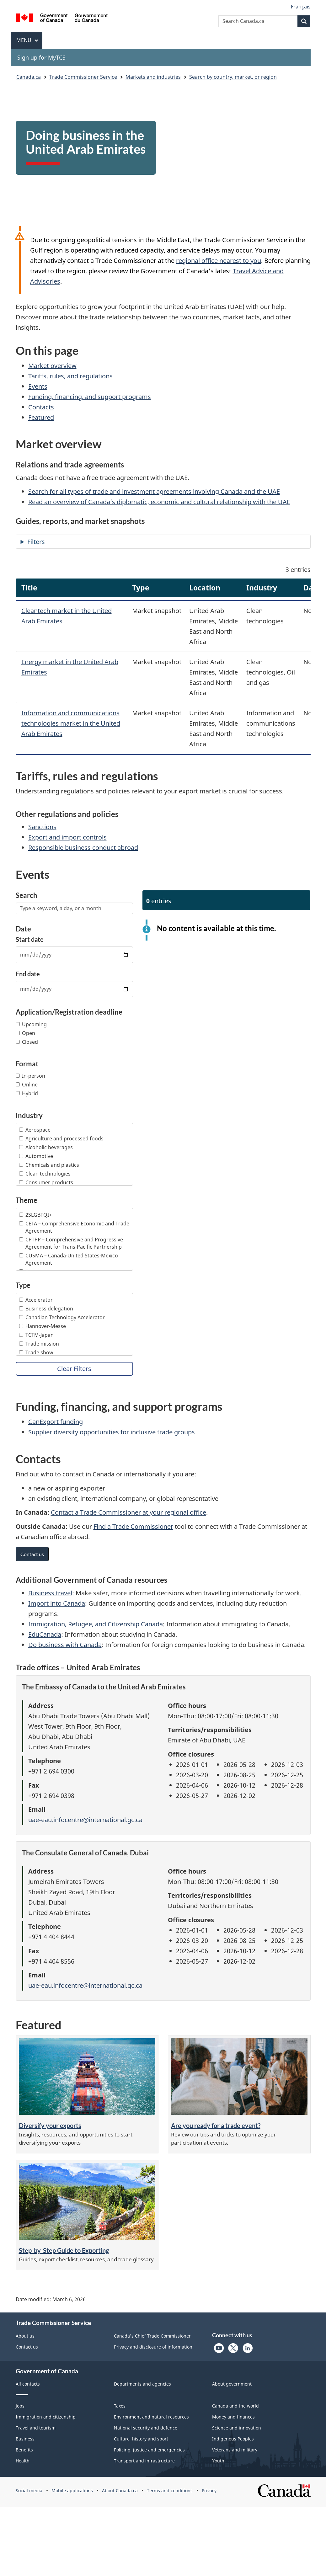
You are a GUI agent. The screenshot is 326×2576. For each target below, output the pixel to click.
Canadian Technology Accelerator (62, 1317)
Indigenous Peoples (233, 2439)
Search (26, 895)
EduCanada (44, 1634)
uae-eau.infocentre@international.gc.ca (85, 1820)
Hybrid (27, 1093)
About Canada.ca (120, 2490)
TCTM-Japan (36, 1334)
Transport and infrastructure (144, 2461)
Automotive (36, 1156)
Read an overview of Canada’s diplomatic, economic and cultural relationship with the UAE (159, 502)
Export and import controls (67, 837)
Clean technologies (45, 1173)
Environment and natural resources (151, 2417)
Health (22, 2461)
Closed (27, 1041)
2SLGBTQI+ (35, 1214)
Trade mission (39, 1343)
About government (232, 2384)
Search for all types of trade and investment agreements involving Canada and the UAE (154, 491)
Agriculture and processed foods (61, 1138)
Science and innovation (236, 2428)
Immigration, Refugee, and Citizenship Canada (95, 1624)
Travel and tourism (36, 2428)
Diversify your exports (50, 2125)
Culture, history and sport (141, 2439)
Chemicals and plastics (49, 1164)
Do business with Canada (65, 1644)
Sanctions (42, 827)
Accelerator (36, 1299)
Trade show (36, 1352)
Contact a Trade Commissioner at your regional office (128, 1512)
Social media (29, 2490)
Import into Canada (56, 1603)
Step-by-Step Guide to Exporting (64, 2250)
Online (27, 1084)
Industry (29, 1115)
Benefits (24, 2450)
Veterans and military (234, 2450)
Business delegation (46, 1308)
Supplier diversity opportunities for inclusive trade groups (111, 1432)
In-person (30, 1075)
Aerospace (35, 1129)
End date (28, 973)
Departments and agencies (142, 2384)
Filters (36, 541)
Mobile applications (72, 2490)
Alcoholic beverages (46, 1147)
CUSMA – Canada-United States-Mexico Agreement (68, 1259)
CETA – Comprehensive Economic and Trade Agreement (74, 1227)
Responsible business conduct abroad (83, 847)
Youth (218, 2461)
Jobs (20, 2406)
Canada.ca (28, 76)
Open (25, 1033)
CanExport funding (55, 1421)
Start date (30, 939)
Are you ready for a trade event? (215, 2125)
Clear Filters (74, 1368)
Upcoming (31, 1024)
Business (25, 2439)
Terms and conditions (170, 2490)
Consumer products (46, 1182)
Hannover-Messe (42, 1326)
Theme (26, 1200)
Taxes (120, 2406)
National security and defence (145, 2428)
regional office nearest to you (218, 260)
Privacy (209, 2490)
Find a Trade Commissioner (133, 1526)
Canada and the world (235, 2406)
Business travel (50, 1593)
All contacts (28, 2384)
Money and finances (233, 2417)
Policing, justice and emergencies (149, 2450)
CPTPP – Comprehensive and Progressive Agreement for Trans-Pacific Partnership (71, 1243)
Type (23, 1285)
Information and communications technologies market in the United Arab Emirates (70, 723)
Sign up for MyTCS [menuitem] (41, 57)
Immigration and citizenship (46, 2417)
